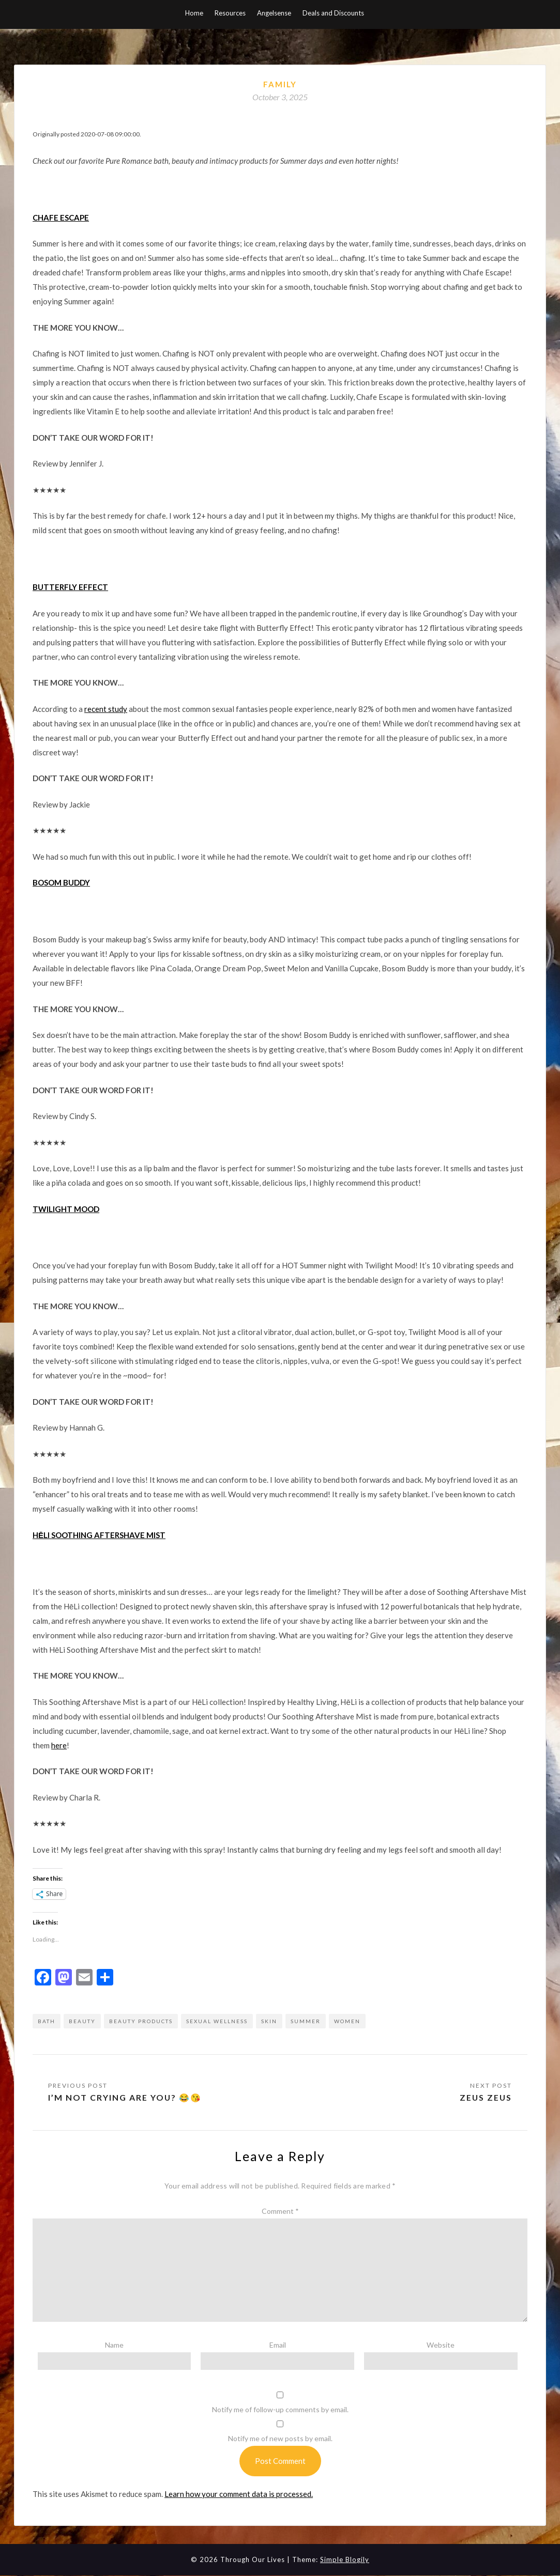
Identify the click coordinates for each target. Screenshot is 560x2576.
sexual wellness (217, 2021)
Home (194, 13)
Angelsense (274, 13)
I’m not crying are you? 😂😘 (125, 2097)
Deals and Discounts (333, 13)
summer (306, 2021)
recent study (105, 708)
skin (269, 2021)
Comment (280, 2211)
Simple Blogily (344, 2559)
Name (114, 2344)
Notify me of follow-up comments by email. (280, 2409)
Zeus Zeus (485, 2097)
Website (441, 2344)
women (347, 2021)
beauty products (141, 2021)
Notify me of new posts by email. (280, 2438)
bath (46, 2021)
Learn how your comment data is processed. (238, 2494)
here (59, 1745)
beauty (82, 2021)
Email (277, 2344)
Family (280, 84)
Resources (230, 13)
